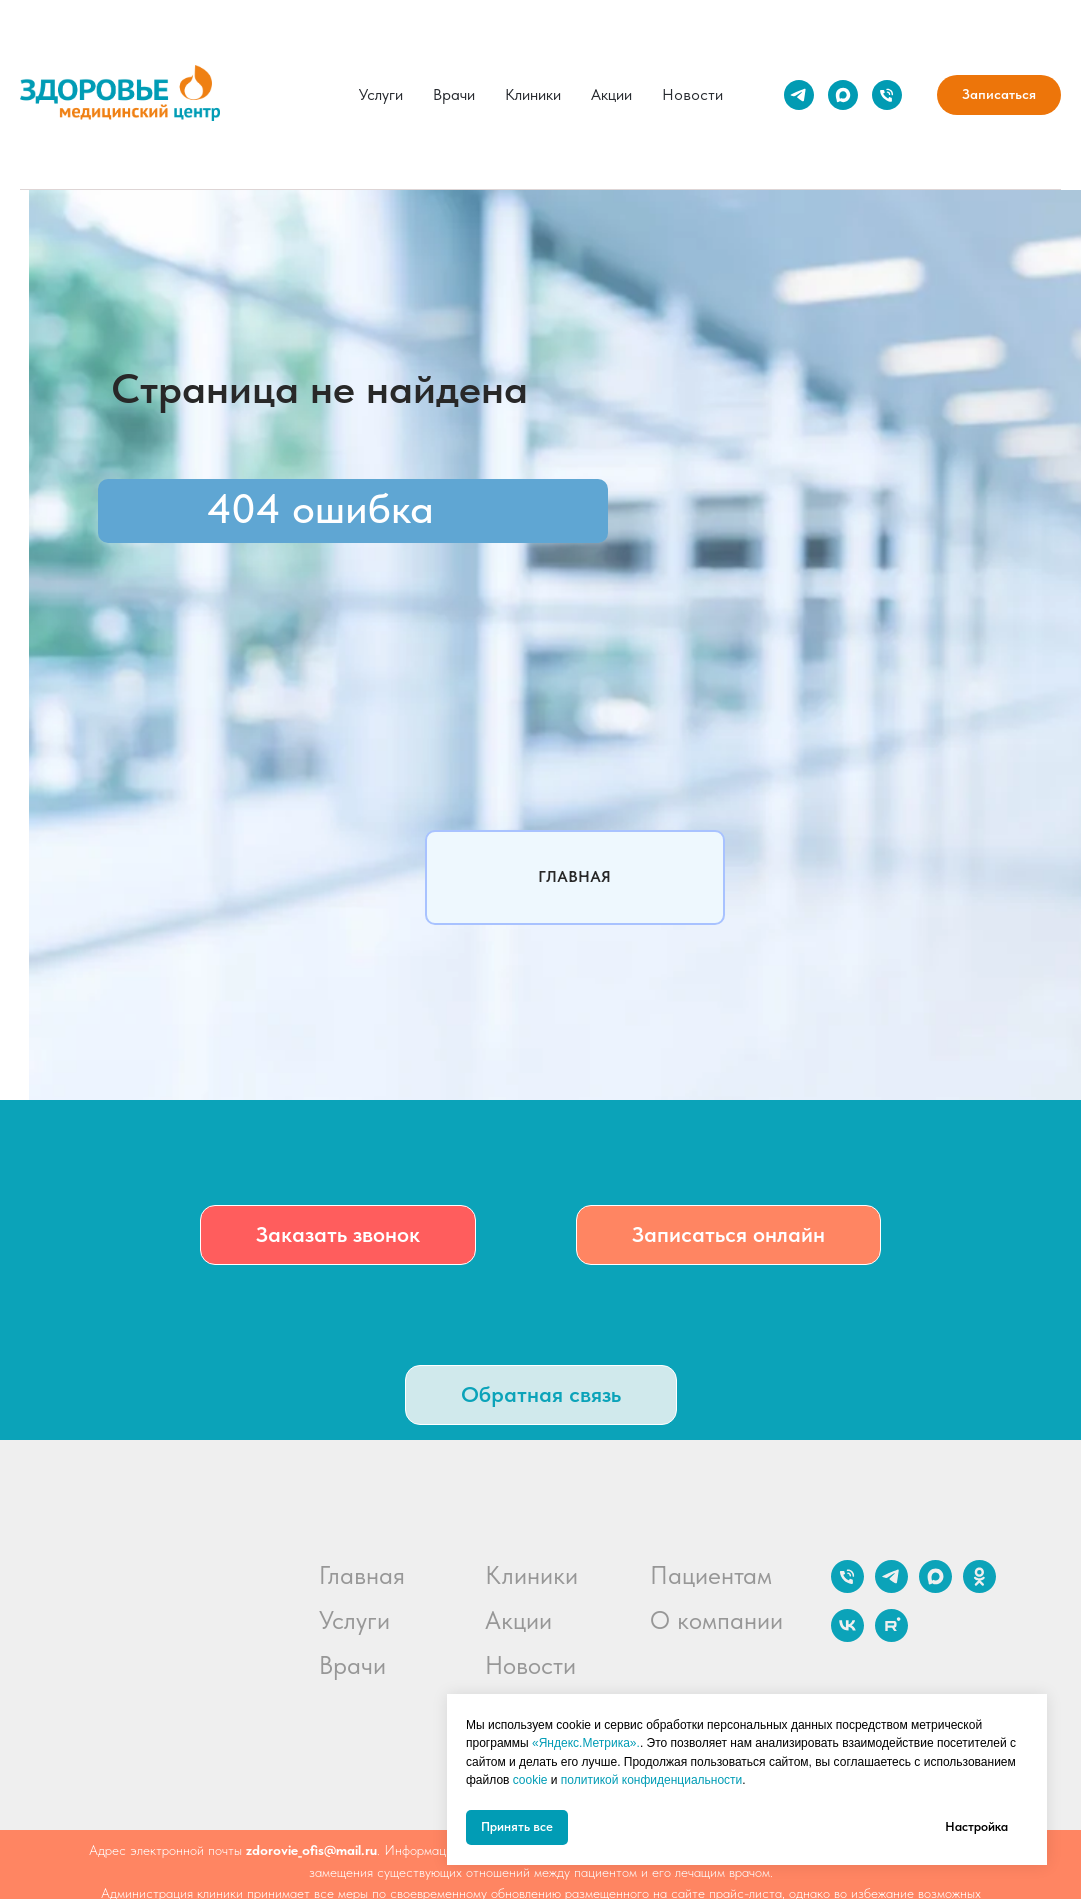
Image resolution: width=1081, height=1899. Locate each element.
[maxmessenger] (843, 95)
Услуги (381, 94)
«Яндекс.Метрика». (586, 1743)
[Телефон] (887, 95)
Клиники (533, 94)
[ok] (979, 1587)
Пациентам (711, 1575)
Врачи (454, 94)
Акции (611, 94)
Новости (692, 94)
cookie (530, 1780)
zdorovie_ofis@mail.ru (311, 1850)
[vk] (847, 1636)
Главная (362, 1575)
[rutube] (891, 1636)
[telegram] (799, 95)
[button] (338, 1235)
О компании (716, 1620)
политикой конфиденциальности (651, 1780)
